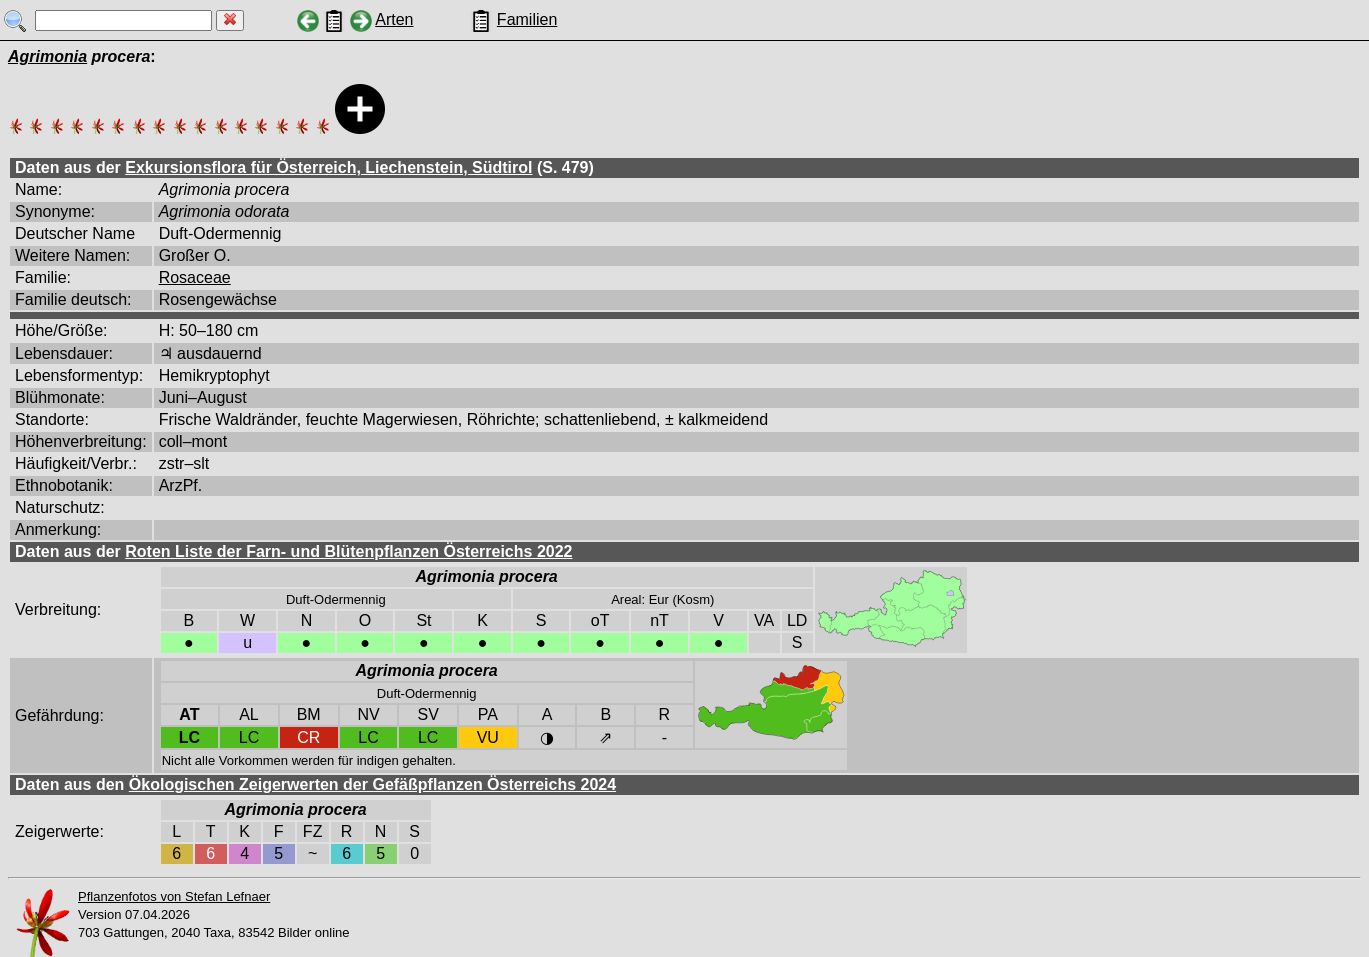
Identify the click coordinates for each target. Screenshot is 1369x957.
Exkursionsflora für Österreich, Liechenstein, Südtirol (328, 167)
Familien (527, 19)
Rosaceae (195, 277)
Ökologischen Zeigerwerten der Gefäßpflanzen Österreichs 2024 (372, 784)
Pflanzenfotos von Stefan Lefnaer (174, 896)
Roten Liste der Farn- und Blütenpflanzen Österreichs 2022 (348, 551)
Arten (394, 19)
